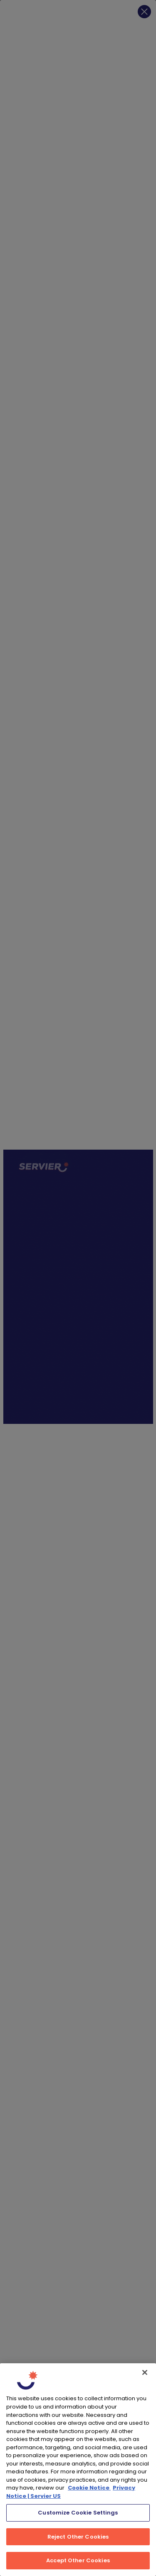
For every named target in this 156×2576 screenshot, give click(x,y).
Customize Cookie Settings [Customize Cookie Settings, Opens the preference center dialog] (78, 2513)
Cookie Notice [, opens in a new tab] (89, 2488)
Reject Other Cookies (78, 2537)
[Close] (145, 2372)
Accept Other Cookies (78, 2560)
